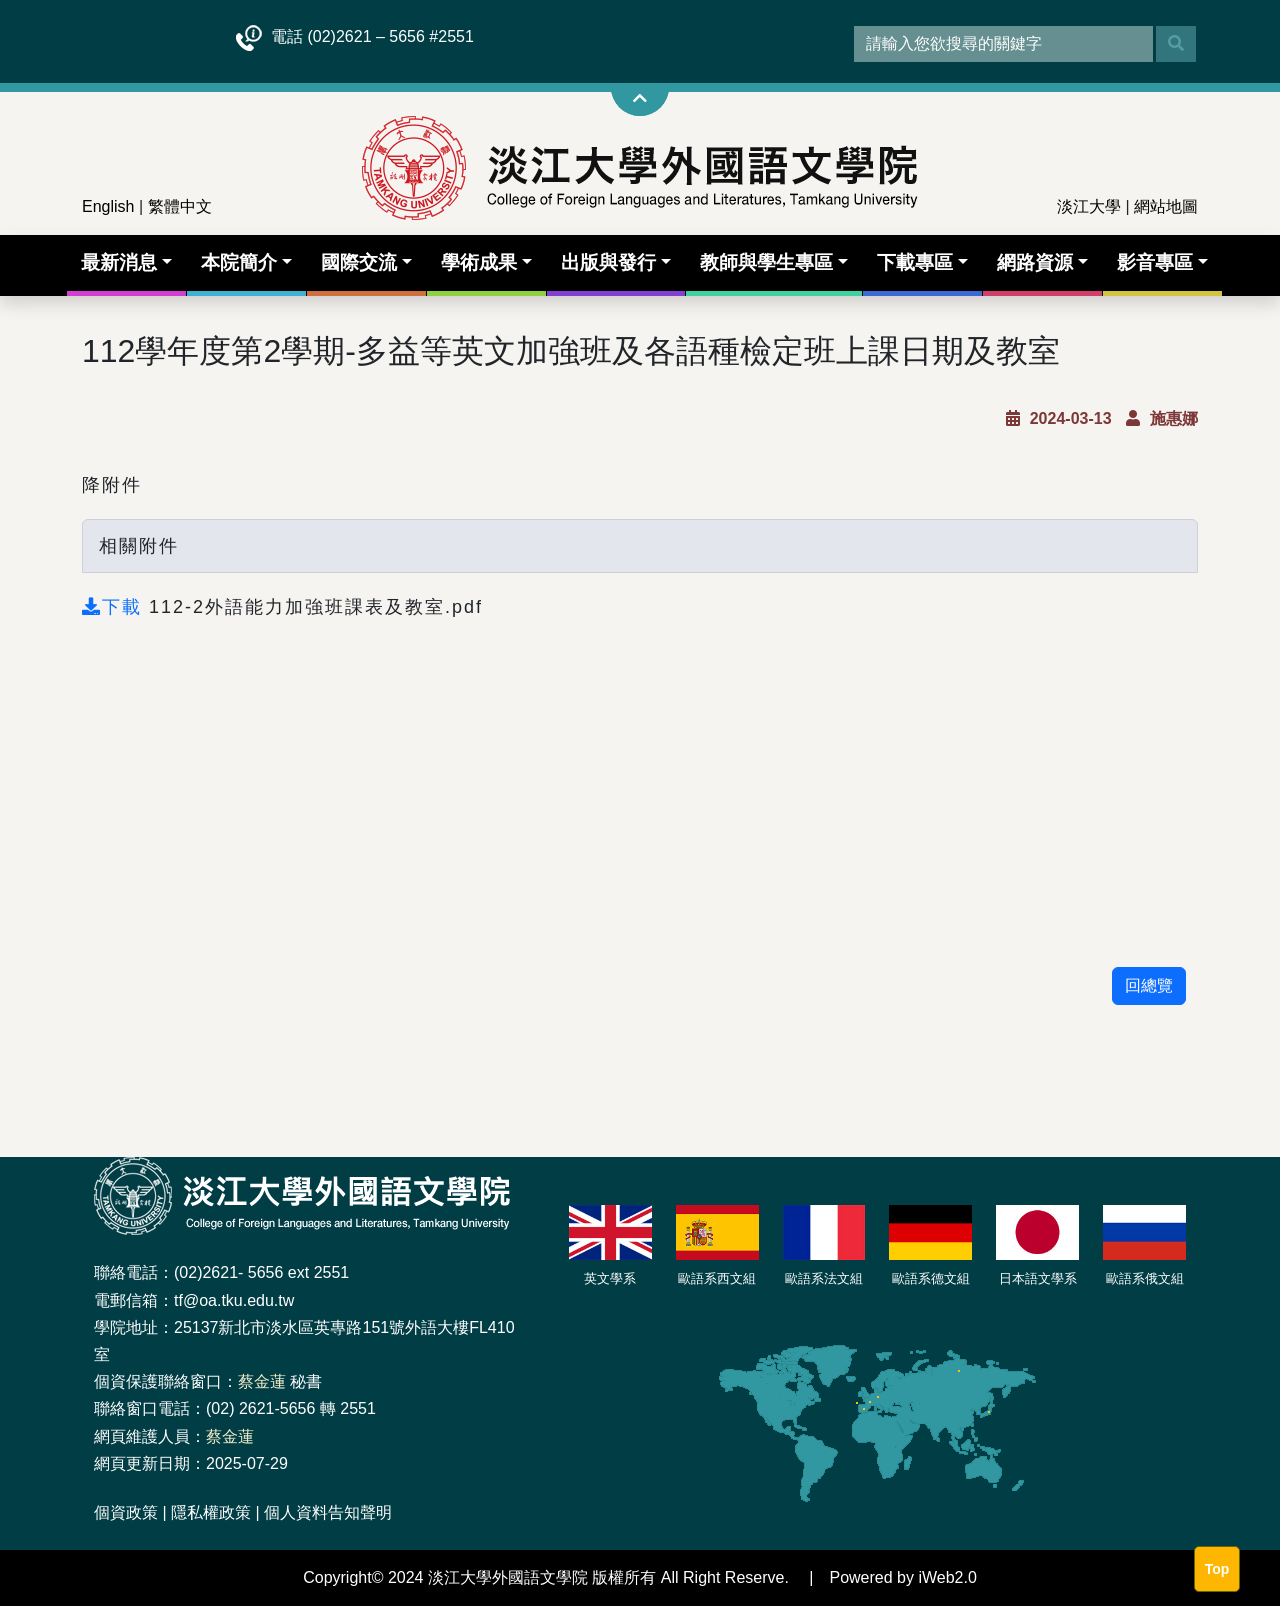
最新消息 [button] (119, 262)
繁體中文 (180, 206)
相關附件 (139, 546)
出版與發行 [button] (608, 262)
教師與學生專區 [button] (766, 262)
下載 (115, 607)
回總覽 (1149, 985)
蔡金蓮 (262, 1381)
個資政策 (126, 1512)
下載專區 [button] (915, 262)
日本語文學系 (1038, 1278)
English (108, 206)
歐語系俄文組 (1145, 1278)
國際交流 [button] (359, 262)
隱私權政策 (211, 1512)
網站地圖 (1166, 206)
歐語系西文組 (717, 1278)
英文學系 (610, 1278)
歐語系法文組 (824, 1278)
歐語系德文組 (931, 1278)
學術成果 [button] (479, 262)
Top (1217, 1569)
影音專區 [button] (1155, 262)
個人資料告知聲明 (328, 1512)
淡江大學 (1089, 206)
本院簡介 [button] (239, 262)
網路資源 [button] (1035, 262)
